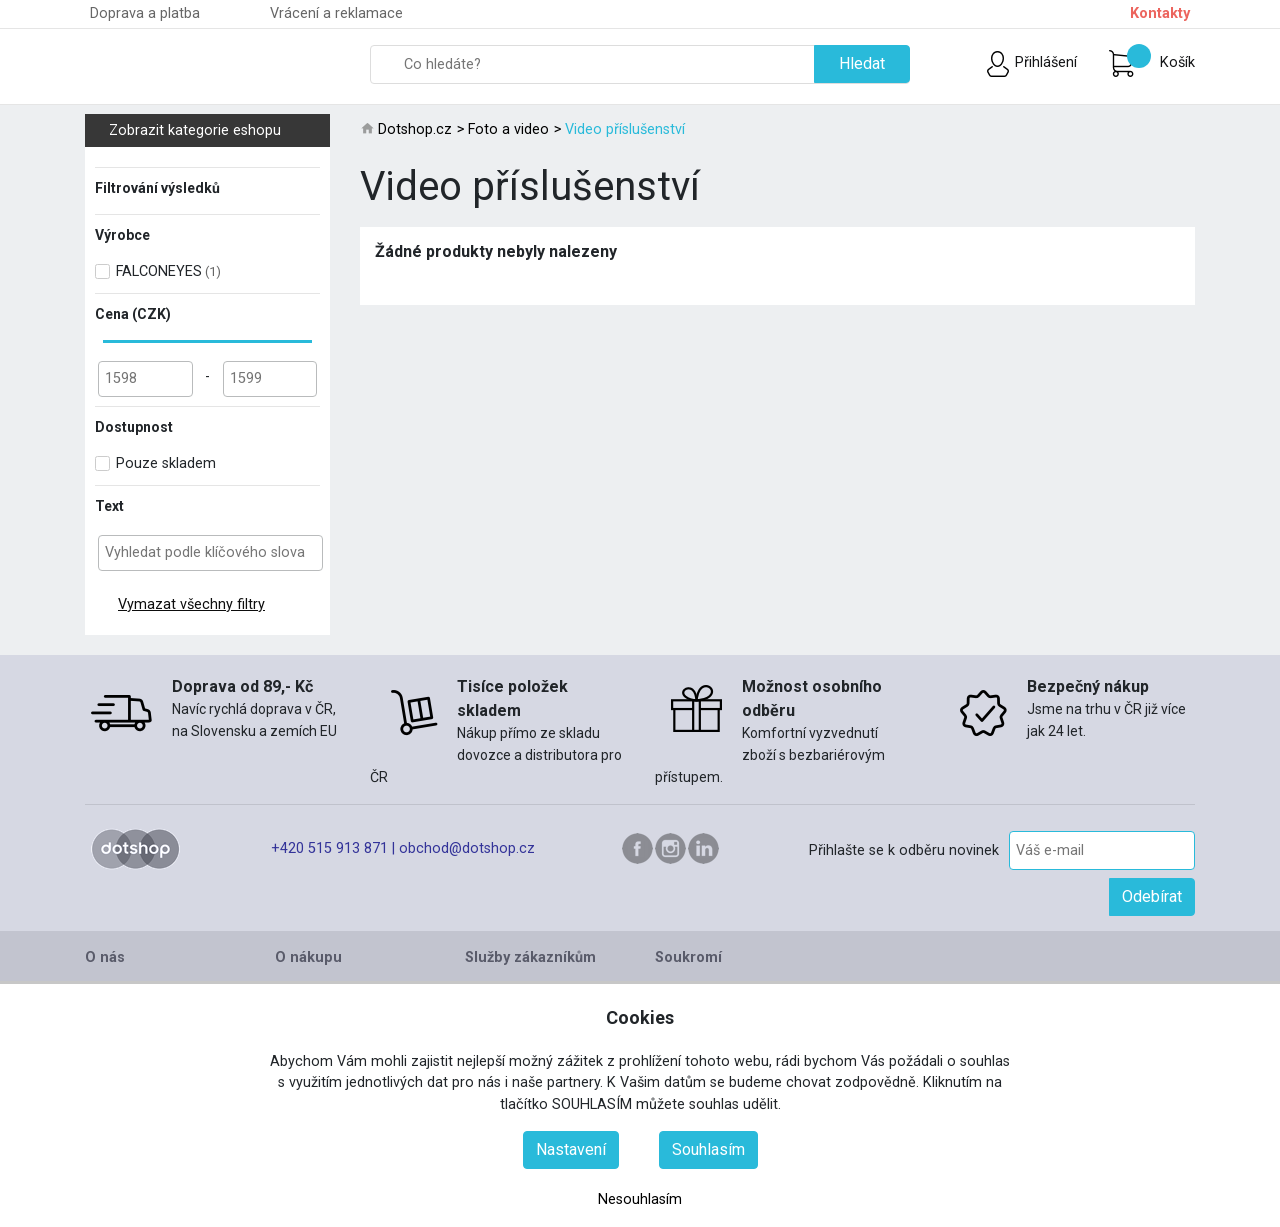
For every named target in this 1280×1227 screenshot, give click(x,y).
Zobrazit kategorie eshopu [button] (216, 130)
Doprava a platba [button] (145, 13)
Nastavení (571, 1149)
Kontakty (1160, 13)
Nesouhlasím (640, 1199)
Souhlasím (708, 1149)
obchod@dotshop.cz (467, 848)
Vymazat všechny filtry (191, 604)
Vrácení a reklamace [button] (336, 13)
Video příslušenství (625, 129)
